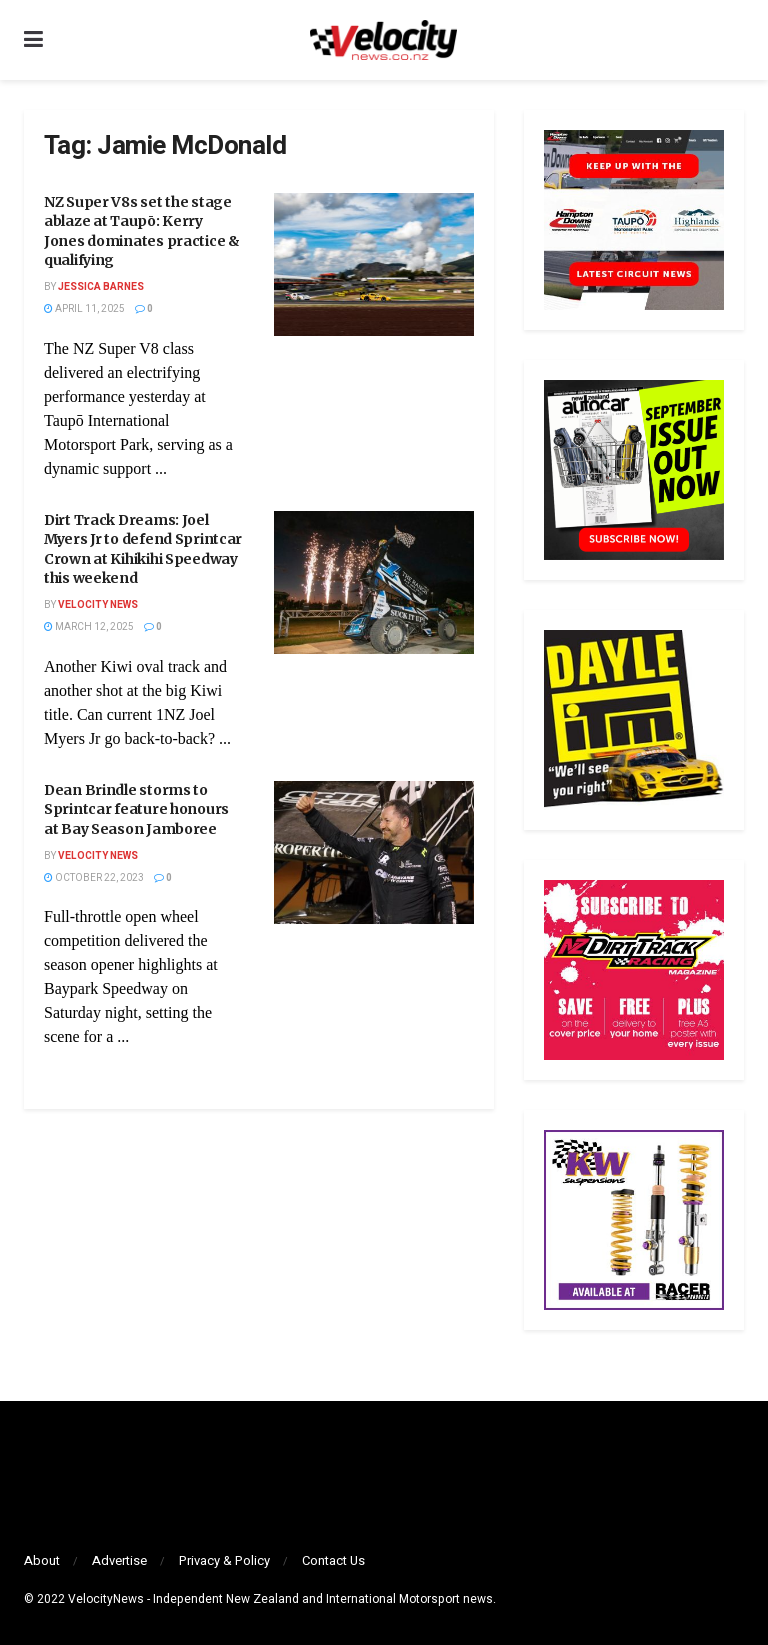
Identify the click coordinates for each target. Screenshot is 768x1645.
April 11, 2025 (84, 309)
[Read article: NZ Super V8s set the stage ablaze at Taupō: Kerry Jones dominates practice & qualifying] (374, 264)
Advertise (119, 1560)
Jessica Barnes (101, 287)
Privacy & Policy (224, 1560)
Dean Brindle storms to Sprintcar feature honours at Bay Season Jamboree (136, 809)
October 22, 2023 (94, 878)
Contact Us (333, 1560)
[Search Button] (734, 40)
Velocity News (98, 605)
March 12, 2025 (89, 627)
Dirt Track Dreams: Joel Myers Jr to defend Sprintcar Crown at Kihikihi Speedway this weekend (143, 549)
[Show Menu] (33, 40)
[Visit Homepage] (383, 40)
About (42, 1560)
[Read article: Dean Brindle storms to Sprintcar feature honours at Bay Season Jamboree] (374, 852)
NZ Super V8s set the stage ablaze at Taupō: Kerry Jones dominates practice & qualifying (142, 231)
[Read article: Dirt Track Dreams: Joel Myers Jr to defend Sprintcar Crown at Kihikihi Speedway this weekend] (374, 582)
